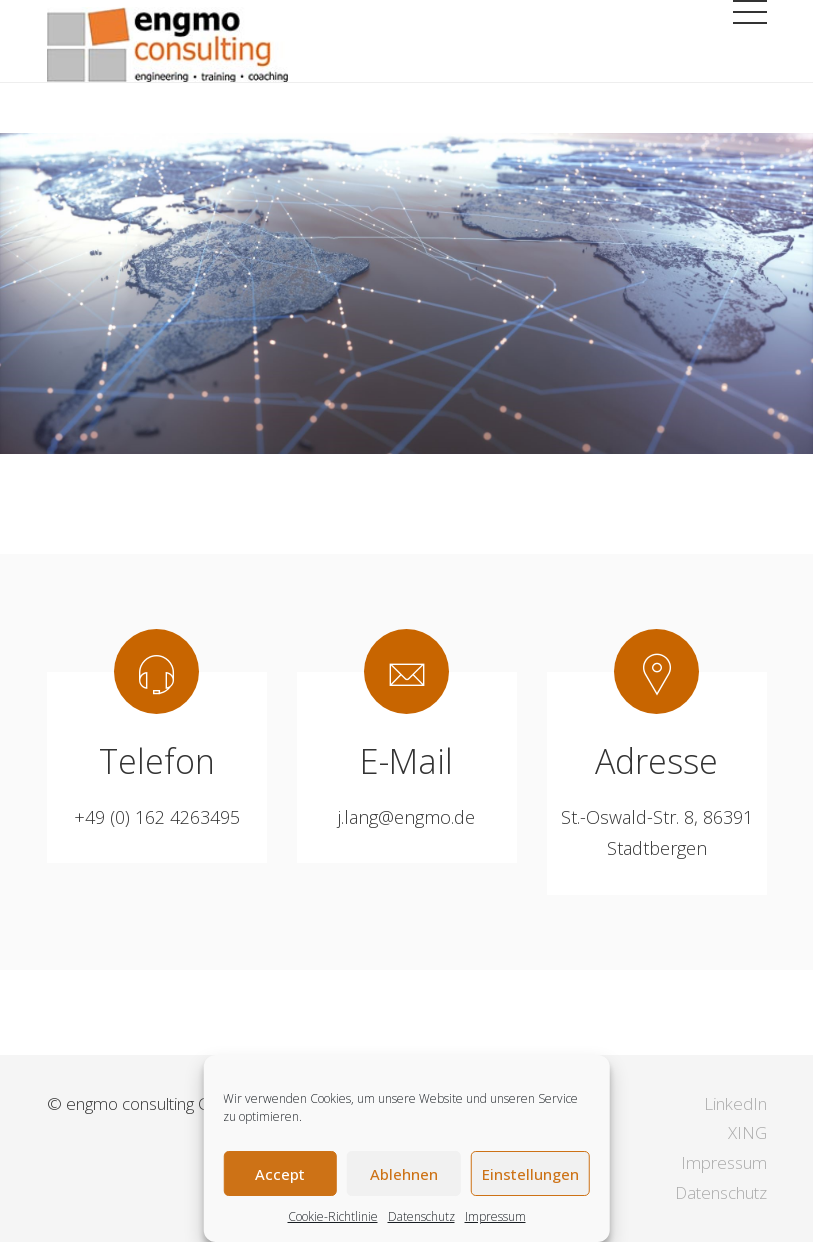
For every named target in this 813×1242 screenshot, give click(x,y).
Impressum (495, 1216)
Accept (280, 1174)
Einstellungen (530, 1174)
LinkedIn (735, 1103)
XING (747, 1132)
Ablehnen (404, 1174)
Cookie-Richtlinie (333, 1216)
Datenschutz (421, 1216)
